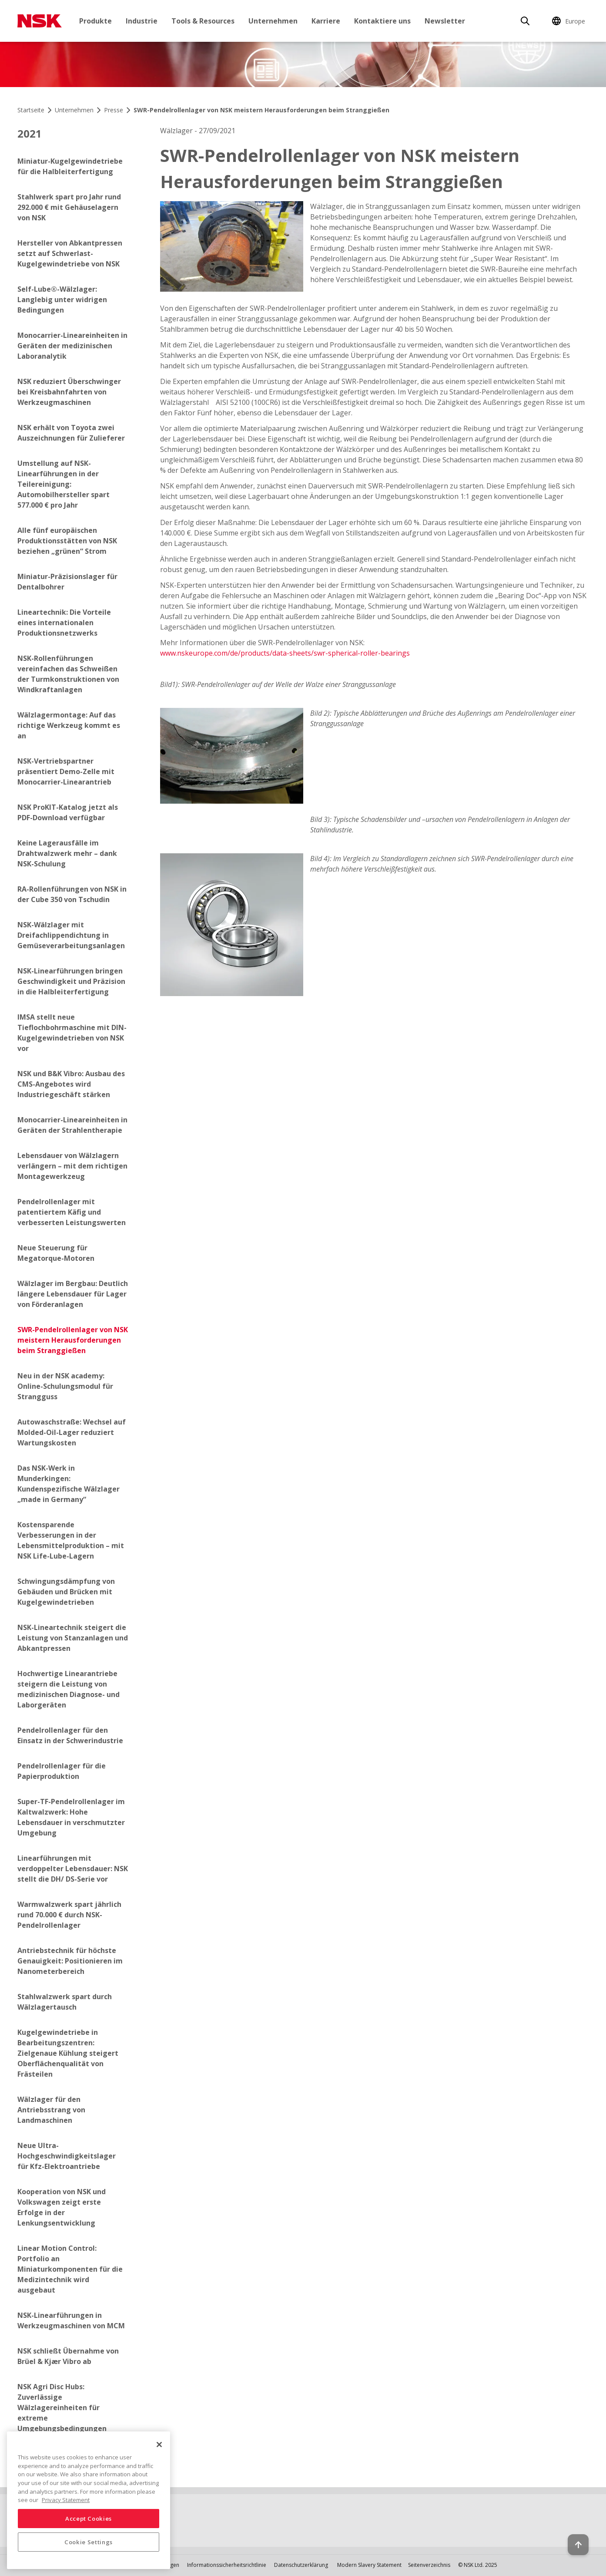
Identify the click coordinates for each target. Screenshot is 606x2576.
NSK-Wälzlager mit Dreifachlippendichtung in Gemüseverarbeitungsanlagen (71, 935)
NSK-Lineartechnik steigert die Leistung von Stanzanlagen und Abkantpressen (72, 1638)
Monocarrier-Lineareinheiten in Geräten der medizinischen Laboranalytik (72, 345)
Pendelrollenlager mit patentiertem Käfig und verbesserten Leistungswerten (71, 1212)
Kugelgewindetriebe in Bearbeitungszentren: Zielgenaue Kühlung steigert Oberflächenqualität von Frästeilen (67, 2053)
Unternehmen (273, 21)
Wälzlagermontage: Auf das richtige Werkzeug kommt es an (68, 725)
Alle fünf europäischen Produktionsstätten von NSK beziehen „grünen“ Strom (67, 540)
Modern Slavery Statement (369, 2565)
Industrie (141, 21)
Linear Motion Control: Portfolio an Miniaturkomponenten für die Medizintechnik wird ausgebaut (70, 2269)
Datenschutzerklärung (301, 2565)
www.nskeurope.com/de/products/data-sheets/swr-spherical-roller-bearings (285, 653)
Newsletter (445, 21)
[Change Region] (570, 21)
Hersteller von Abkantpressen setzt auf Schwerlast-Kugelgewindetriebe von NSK (69, 253)
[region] (88, 2500)
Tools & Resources (202, 21)
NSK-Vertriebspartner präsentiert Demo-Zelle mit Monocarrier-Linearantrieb (65, 771)
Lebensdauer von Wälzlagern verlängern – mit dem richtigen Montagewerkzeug (72, 1166)
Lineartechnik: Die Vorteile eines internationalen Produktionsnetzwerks (64, 622)
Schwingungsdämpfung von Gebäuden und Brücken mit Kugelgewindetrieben (66, 1591)
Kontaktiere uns (382, 21)
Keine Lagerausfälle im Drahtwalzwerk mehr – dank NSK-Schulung (67, 853)
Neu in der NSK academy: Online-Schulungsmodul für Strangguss (65, 1386)
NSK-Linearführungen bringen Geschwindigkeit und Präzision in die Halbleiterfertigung (71, 981)
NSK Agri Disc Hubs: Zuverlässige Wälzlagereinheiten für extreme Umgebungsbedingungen (62, 2407)
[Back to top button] (578, 2544)
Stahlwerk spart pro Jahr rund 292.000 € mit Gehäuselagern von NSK (69, 207)
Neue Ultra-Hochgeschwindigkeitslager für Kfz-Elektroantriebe (66, 2156)
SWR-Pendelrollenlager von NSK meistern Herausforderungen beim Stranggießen (72, 1340)
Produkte (95, 21)
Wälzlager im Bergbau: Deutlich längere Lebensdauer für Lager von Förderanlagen (72, 1294)
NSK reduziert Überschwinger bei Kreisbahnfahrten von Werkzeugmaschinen (69, 392)
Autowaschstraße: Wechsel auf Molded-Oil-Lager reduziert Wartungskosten (71, 1432)
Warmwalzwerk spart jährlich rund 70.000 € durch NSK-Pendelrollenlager (69, 1914)
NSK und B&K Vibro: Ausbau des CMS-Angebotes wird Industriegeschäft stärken (71, 1084)
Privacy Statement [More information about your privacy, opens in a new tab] (66, 2500)
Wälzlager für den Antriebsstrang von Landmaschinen (51, 2109)
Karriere (325, 21)
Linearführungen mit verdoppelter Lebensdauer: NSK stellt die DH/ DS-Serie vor (72, 1868)
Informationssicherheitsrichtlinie (226, 2565)
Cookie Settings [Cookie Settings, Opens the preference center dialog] (88, 2542)
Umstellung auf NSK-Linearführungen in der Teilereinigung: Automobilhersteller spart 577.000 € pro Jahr (63, 484)
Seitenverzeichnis (429, 2565)
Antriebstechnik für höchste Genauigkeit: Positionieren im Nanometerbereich (70, 1961)
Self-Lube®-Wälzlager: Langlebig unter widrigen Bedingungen (62, 299)
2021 (29, 133)
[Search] (525, 21)
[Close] (159, 2444)
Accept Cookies (88, 2518)
